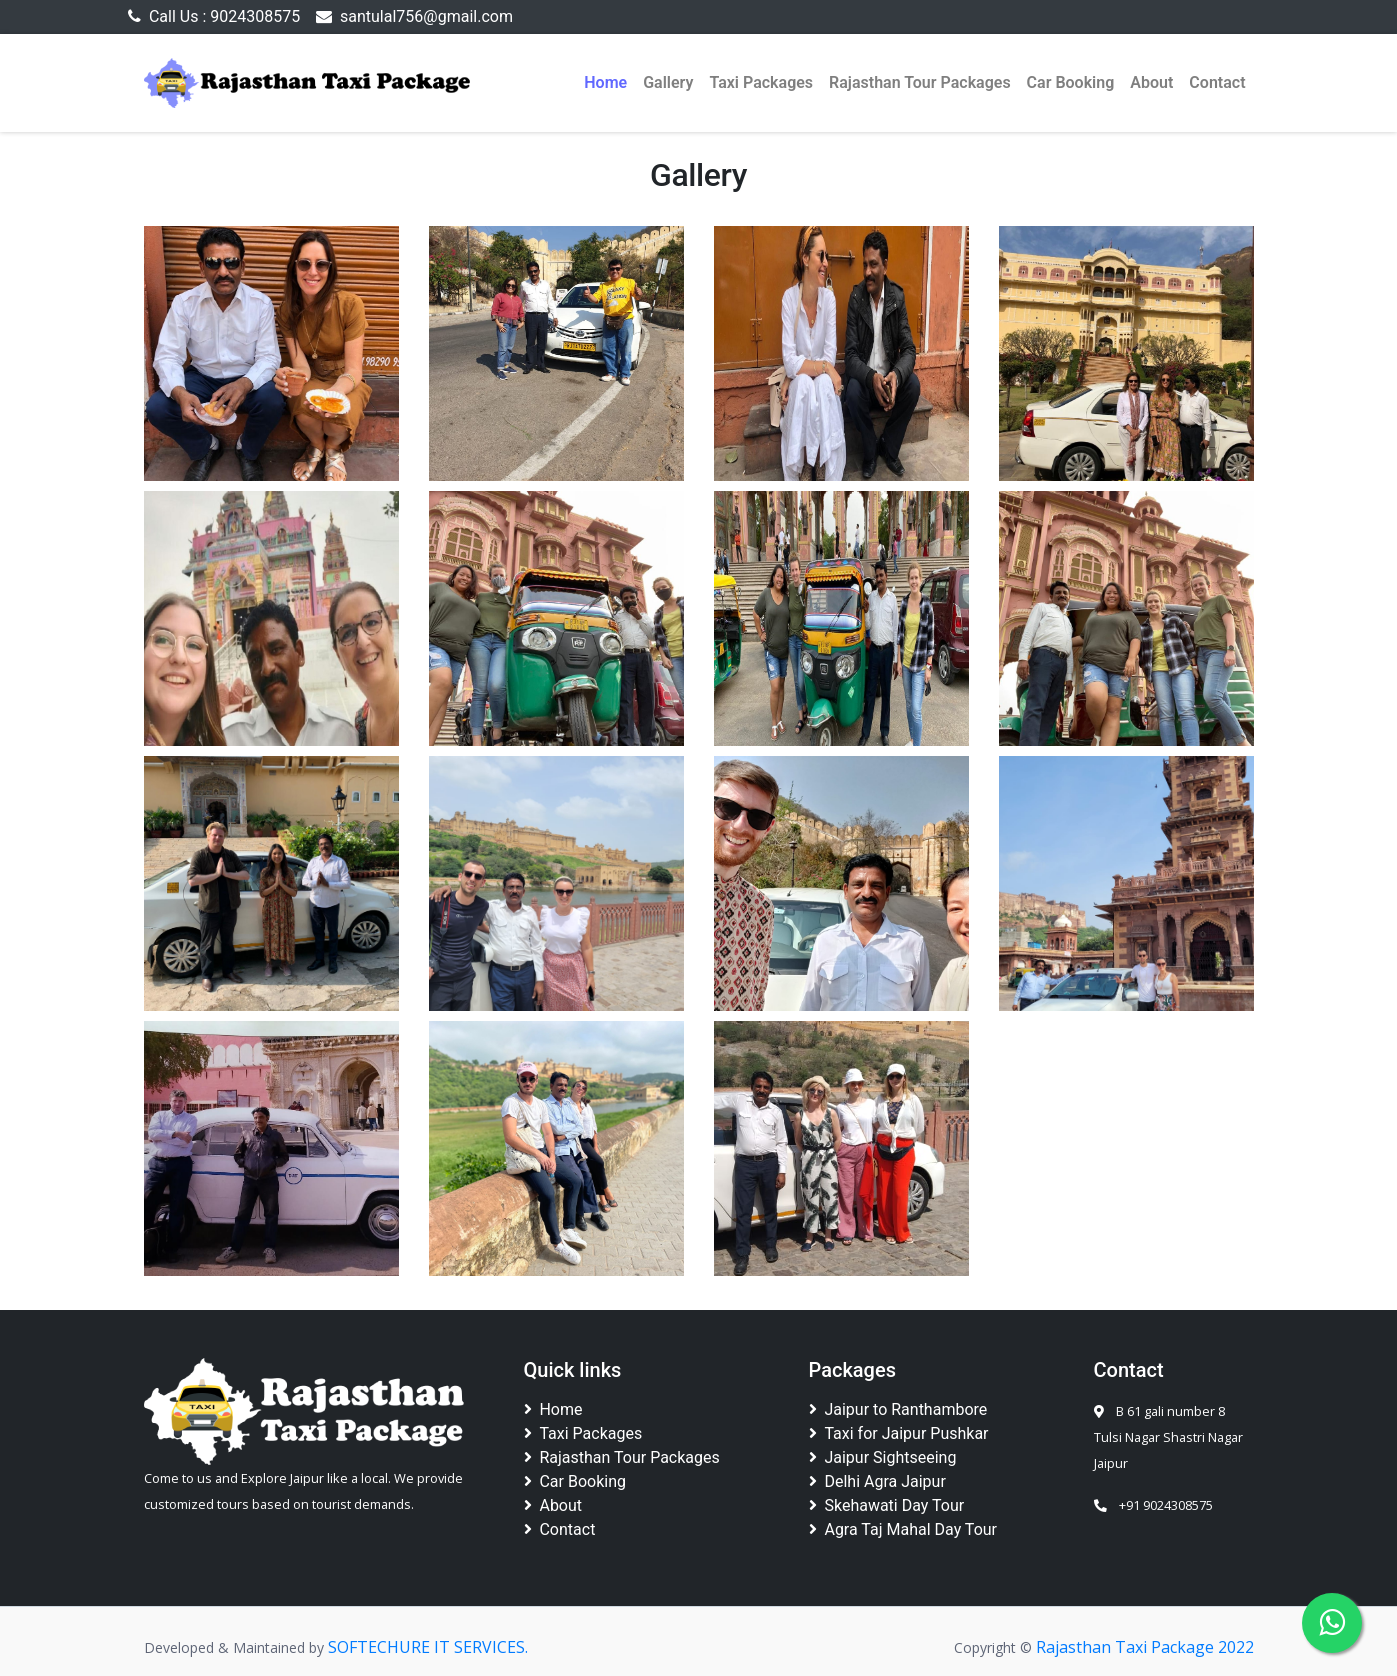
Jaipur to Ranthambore (898, 1409)
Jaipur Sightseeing (883, 1457)
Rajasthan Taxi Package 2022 (1145, 1647)
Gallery (668, 82)
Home (605, 82)
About (1151, 82)
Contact (1217, 82)
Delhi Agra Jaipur (877, 1481)
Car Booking (1071, 82)
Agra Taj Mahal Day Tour (903, 1529)
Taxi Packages (761, 82)
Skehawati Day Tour (887, 1505)
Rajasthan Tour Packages (920, 82)
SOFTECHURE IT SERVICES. (428, 1647)
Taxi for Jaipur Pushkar (899, 1433)
